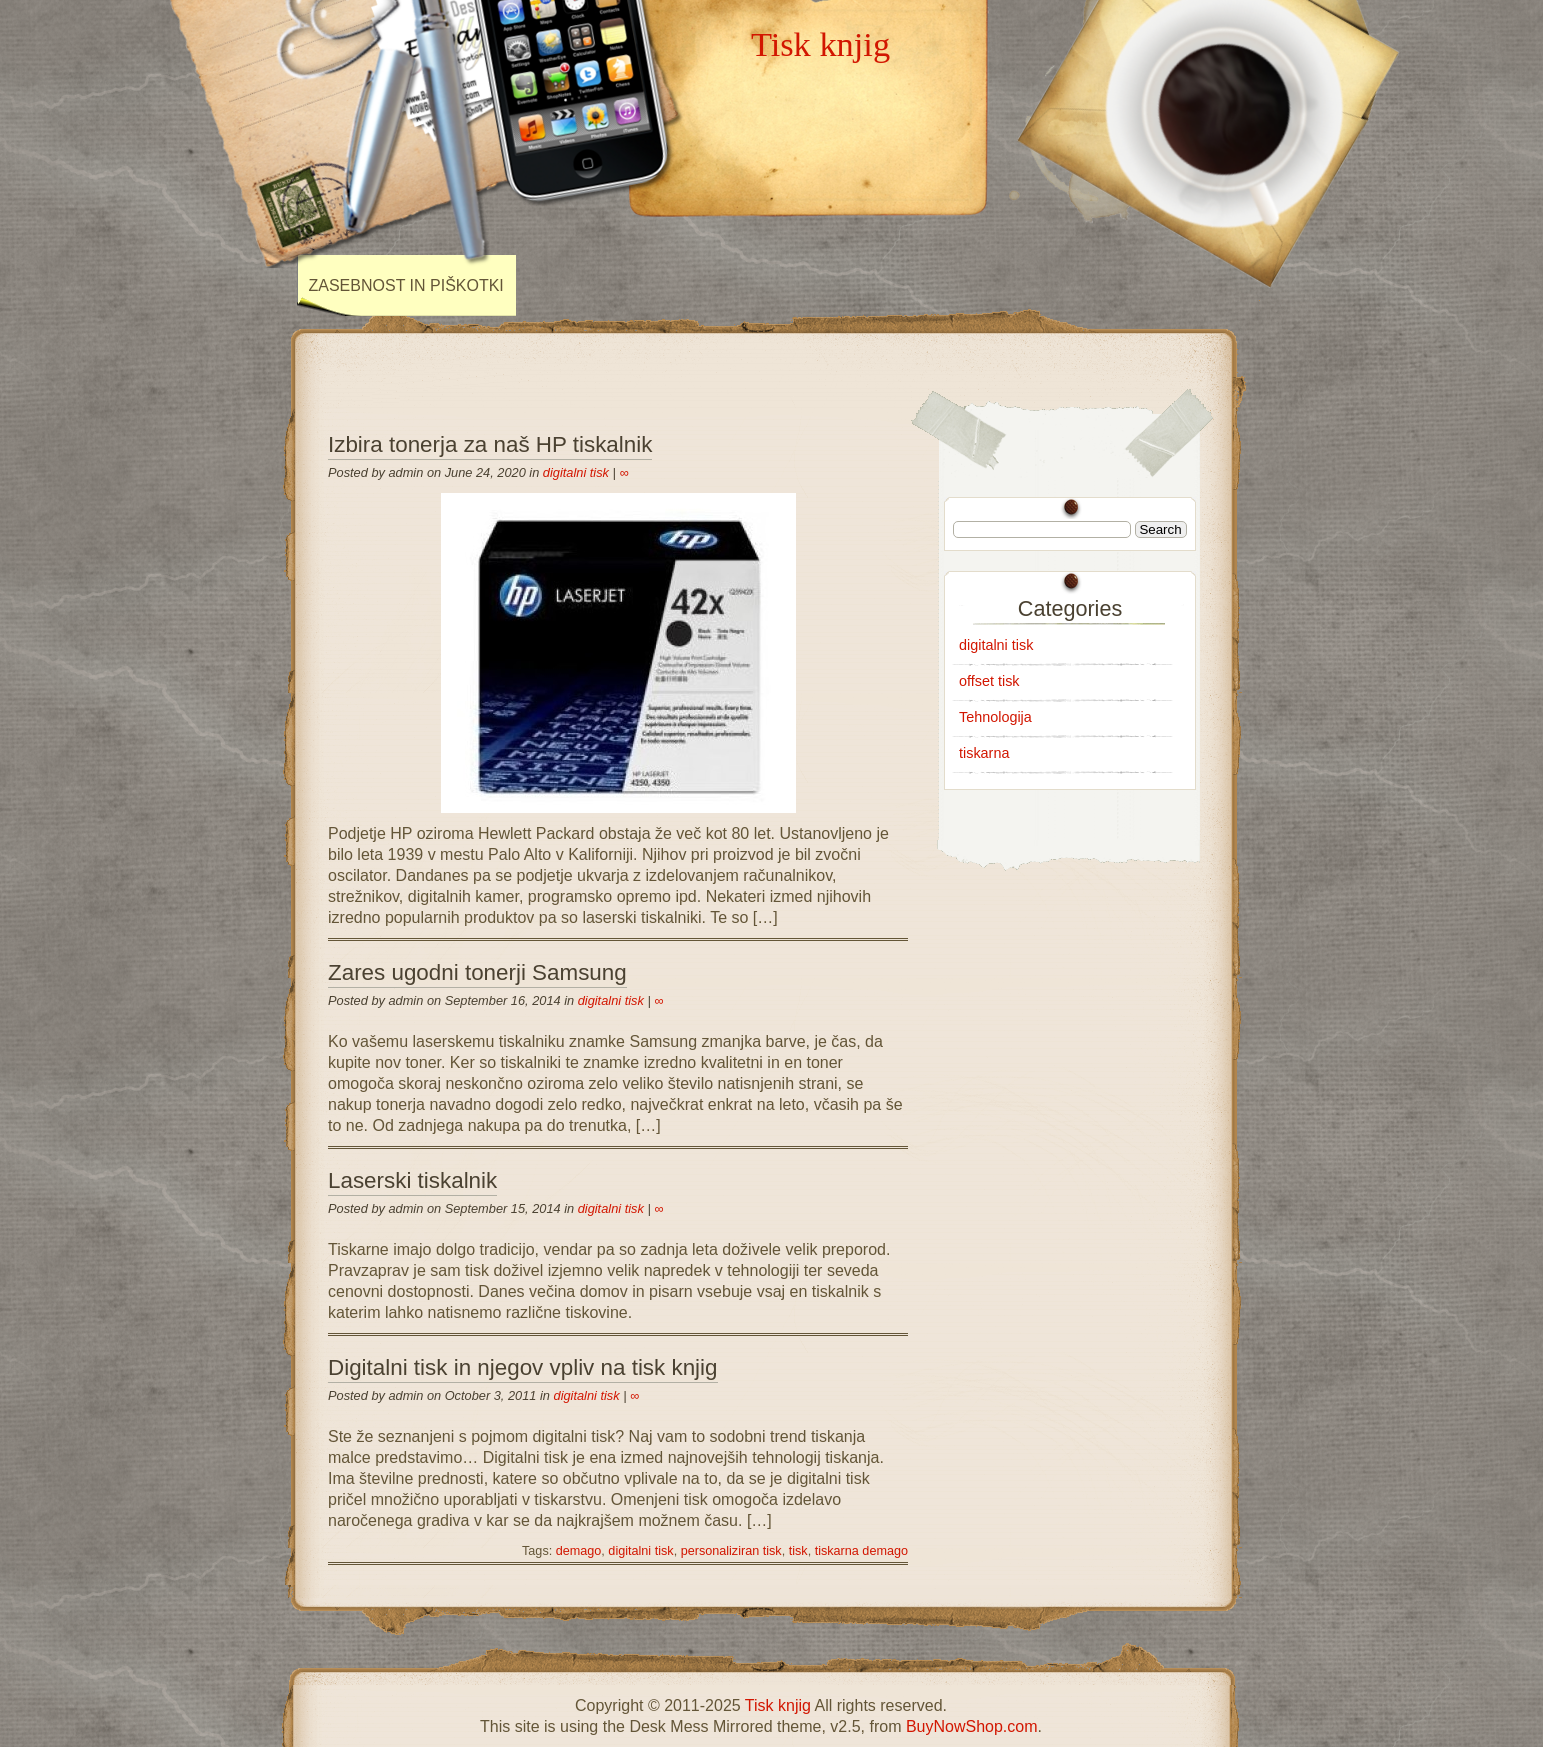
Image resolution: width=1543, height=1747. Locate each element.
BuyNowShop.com (972, 1726)
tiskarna (984, 753)
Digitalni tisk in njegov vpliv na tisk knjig (523, 1367)
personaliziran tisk (731, 1551)
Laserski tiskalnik (412, 1180)
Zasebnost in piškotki (406, 285)
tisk (798, 1551)
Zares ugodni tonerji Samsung (477, 972)
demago (579, 1551)
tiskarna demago (861, 1551)
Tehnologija (995, 717)
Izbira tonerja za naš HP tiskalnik (490, 444)
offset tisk (989, 681)
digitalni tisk (576, 472)
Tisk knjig (820, 44)
